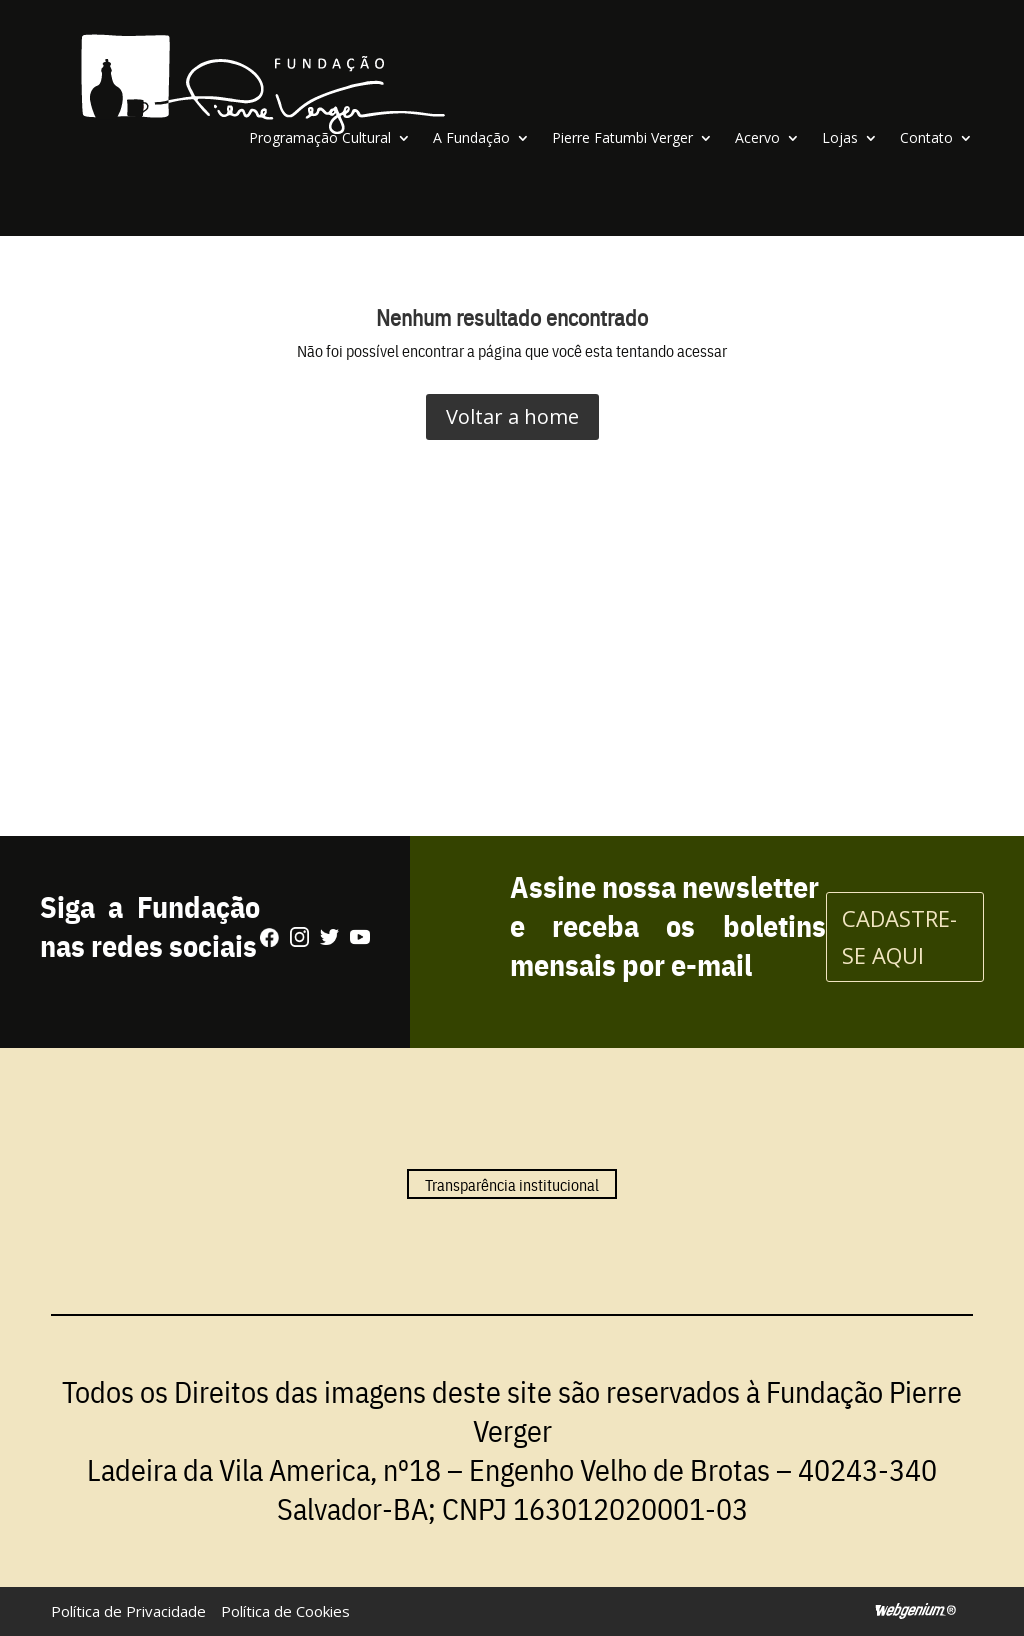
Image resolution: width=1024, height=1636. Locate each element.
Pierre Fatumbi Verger (622, 137)
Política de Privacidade (128, 1611)
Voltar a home (512, 416)
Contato (926, 137)
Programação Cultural (320, 137)
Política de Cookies (285, 1611)
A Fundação (471, 137)
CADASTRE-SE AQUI (899, 936)
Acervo (757, 137)
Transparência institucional (512, 1184)
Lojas (840, 137)
